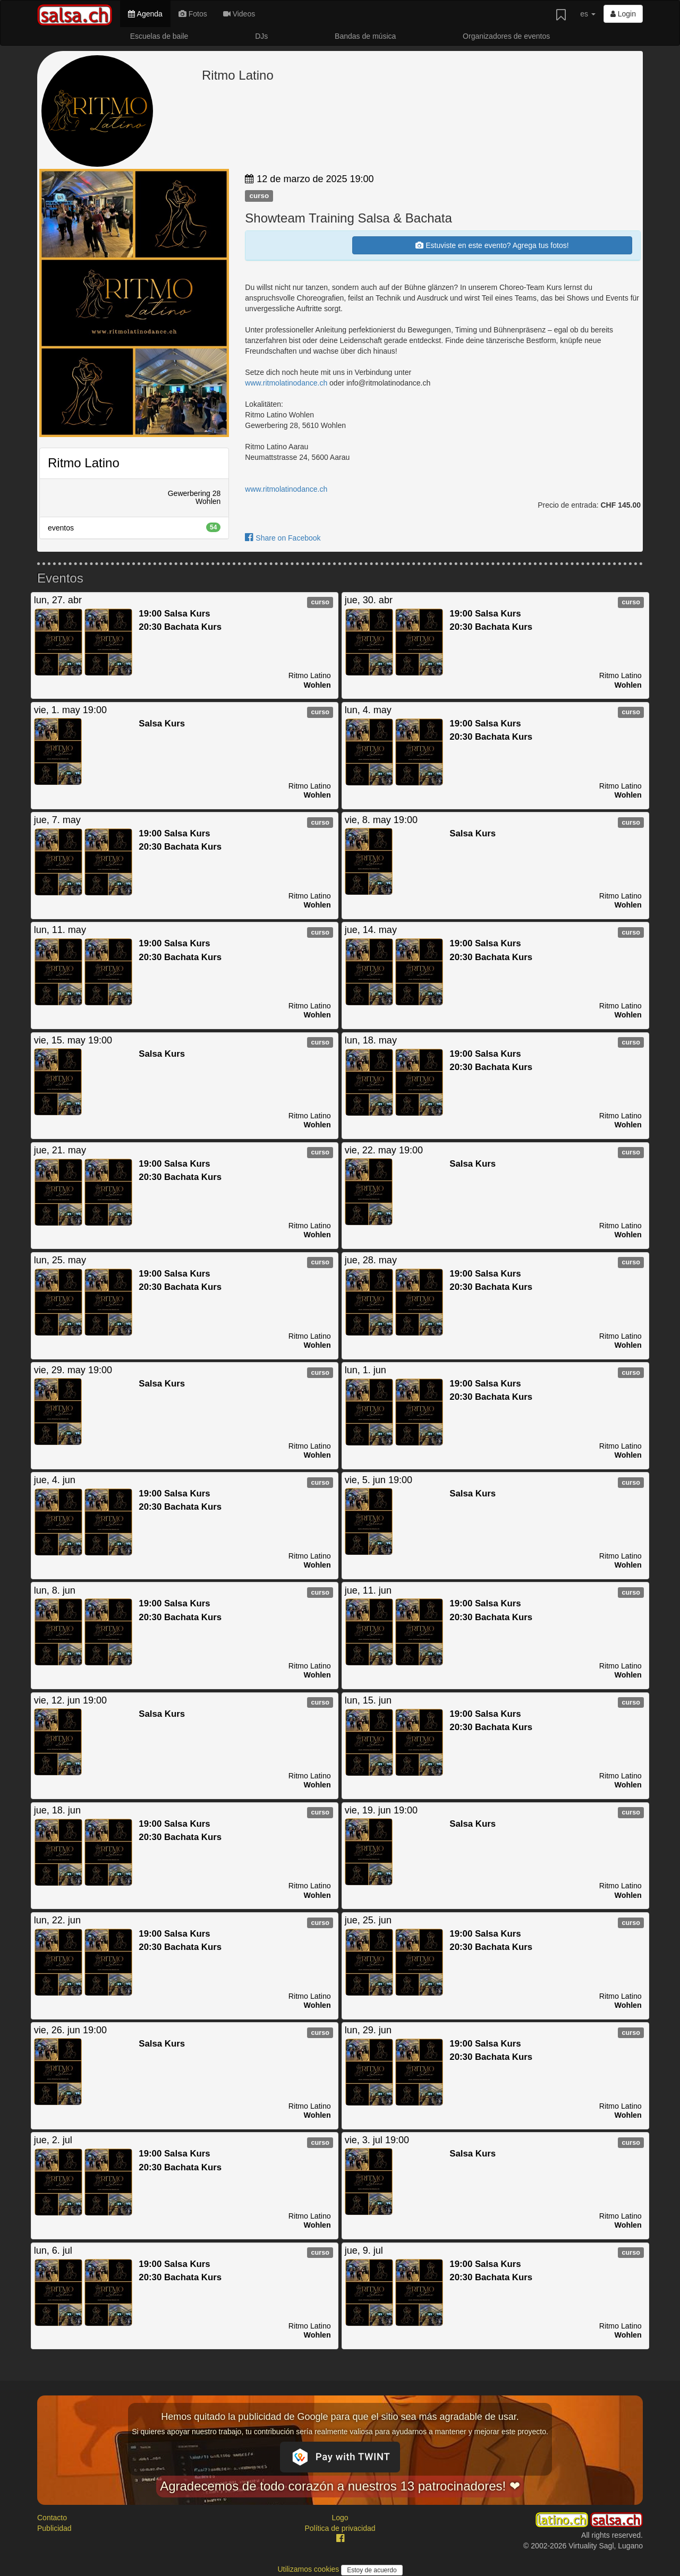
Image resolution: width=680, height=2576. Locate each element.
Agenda (145, 14)
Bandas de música (365, 36)
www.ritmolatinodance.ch (286, 383)
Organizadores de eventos (506, 36)
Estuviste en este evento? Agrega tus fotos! (491, 245)
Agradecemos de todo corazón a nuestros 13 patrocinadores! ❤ (340, 2486)
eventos (134, 527)
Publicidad (54, 2528)
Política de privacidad (339, 2528)
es (588, 14)
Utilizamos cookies (309, 2569)
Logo (340, 2517)
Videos (239, 14)
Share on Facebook (282, 538)
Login (623, 14)
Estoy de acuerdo (371, 2570)
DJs (261, 36)
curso (259, 196)
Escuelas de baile (159, 36)
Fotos (192, 14)
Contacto (52, 2517)
